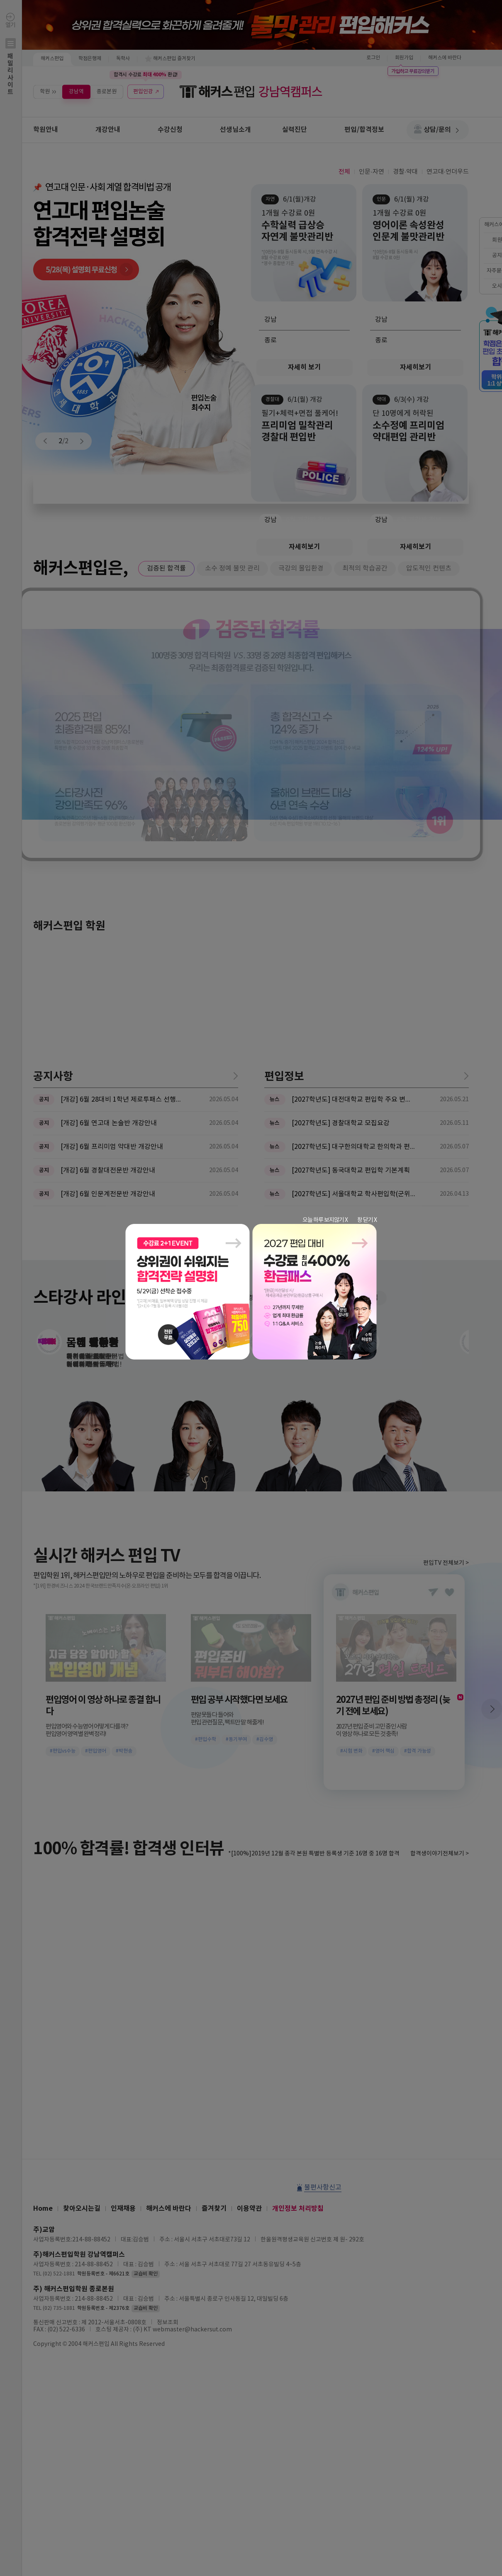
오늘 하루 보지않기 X (325, 1219)
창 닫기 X (367, 1219)
